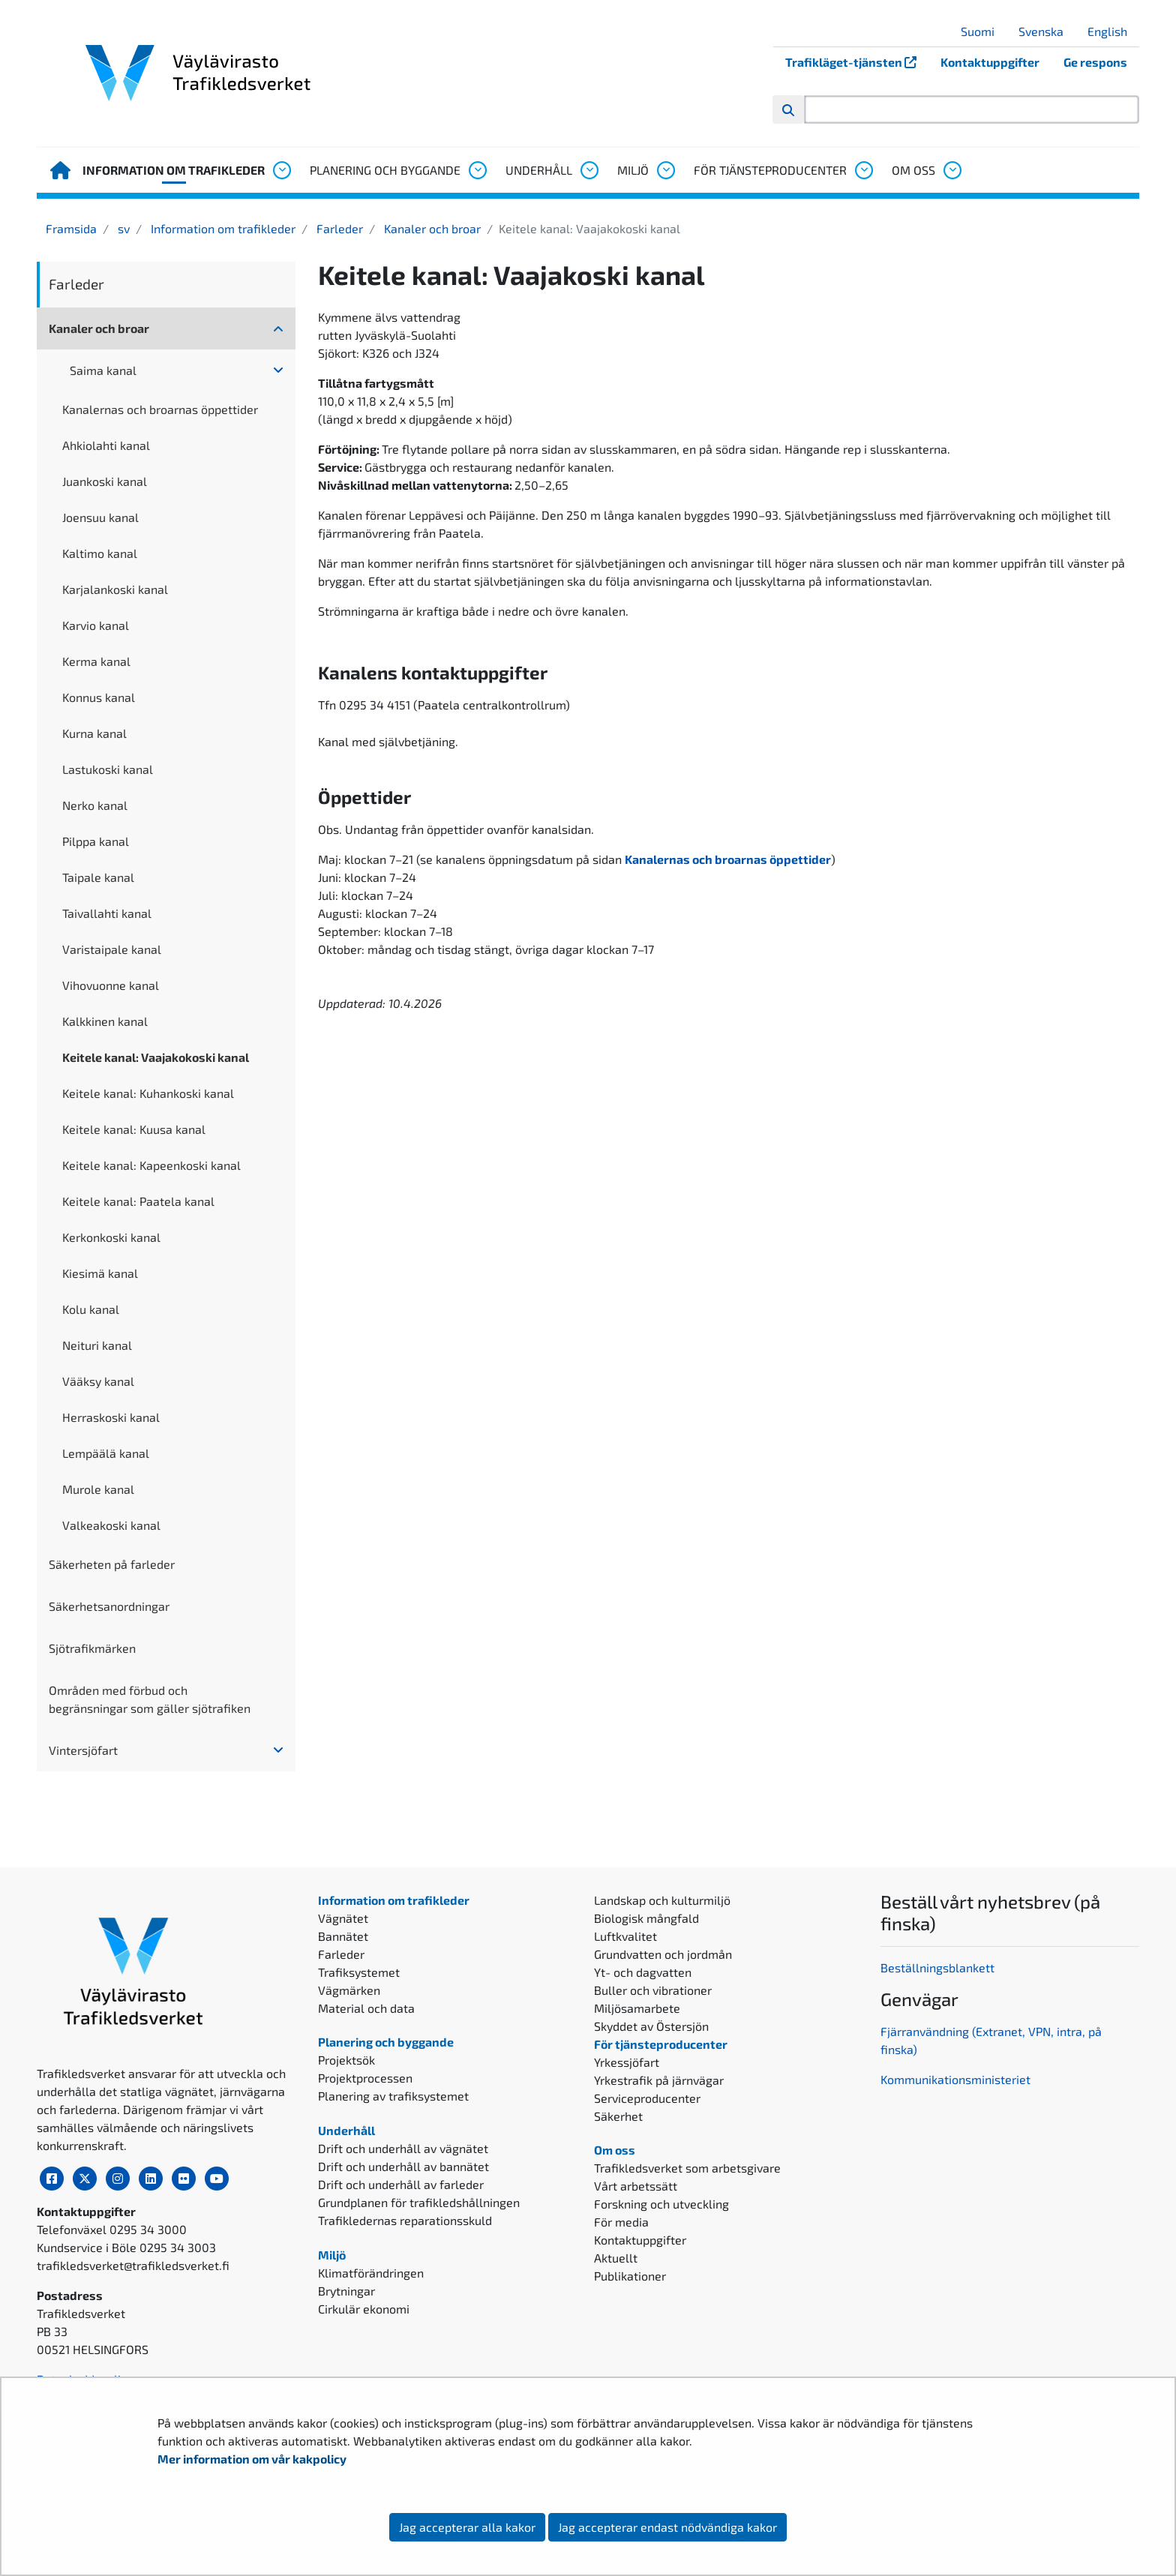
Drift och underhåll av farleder (401, 2184)
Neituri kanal (97, 1345)
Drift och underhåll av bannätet (403, 2166)
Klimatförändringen (371, 2273)
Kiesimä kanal (100, 1273)
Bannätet (343, 1936)
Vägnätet (343, 1918)
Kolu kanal (90, 1309)
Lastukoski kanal (107, 769)
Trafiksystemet (359, 1972)
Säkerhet (618, 2116)
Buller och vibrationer (653, 1990)
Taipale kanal (98, 877)
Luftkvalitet (625, 1936)
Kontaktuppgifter (990, 62)
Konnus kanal (98, 697)
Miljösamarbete (637, 2008)
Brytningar (346, 2291)
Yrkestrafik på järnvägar (659, 2080)
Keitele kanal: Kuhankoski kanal (148, 1093)
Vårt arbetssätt (635, 2186)
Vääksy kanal (98, 1381)
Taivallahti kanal (107, 913)
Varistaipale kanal (111, 949)
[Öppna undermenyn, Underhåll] (588, 170)
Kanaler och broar (431, 228)
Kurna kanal (94, 733)
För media (621, 2222)
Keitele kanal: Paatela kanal (138, 1201)
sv (122, 228)
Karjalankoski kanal (115, 589)
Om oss (913, 170)
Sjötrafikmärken (92, 1648)
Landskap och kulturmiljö (662, 1900)
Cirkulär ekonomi (364, 2309)
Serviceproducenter (647, 2098)
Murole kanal (98, 1489)
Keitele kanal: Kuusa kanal (134, 1129)
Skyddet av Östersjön (651, 2026)
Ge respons (1095, 62)
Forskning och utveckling (661, 2204)
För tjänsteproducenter (770, 170)
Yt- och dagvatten (643, 1972)
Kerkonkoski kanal (111, 1237)
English (1113, 31)
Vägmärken (349, 1990)
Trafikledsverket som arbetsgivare (687, 2168)
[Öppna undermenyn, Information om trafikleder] (281, 170)
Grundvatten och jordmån (663, 1954)
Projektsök (346, 2060)
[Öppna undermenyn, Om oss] (951, 170)
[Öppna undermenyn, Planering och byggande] (477, 170)
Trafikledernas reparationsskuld (405, 2220)
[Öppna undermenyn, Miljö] (665, 170)
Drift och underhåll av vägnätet (403, 2148)
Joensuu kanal (100, 517)
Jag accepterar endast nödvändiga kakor (667, 2527)
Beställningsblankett (939, 1967)
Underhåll (539, 170)
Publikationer (630, 2276)
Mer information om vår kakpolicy (253, 2459)
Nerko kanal (95, 805)
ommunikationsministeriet (958, 2079)
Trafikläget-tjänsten (856, 62)
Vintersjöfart (83, 1750)
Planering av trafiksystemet (393, 2096)
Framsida (71, 228)
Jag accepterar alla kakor (467, 2527)
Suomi (983, 31)
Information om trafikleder (173, 170)
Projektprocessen (365, 2078)
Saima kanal (103, 370)
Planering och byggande (385, 170)
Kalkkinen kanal (105, 1021)
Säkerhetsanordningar (109, 1606)
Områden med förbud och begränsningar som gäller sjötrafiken (149, 1699)
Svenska (1047, 31)
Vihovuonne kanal (110, 985)
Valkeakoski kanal (111, 1525)
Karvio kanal (95, 625)
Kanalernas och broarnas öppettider (160, 409)
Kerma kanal (96, 661)
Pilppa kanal (95, 841)
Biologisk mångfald (646, 1918)
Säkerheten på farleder (112, 1564)
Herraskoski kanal (111, 1417)
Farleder (338, 228)
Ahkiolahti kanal (106, 445)
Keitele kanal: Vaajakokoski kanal (155, 1057)
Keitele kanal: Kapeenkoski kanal (151, 1165)
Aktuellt (616, 2258)
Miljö (633, 170)
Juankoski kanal (104, 481)
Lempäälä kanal (105, 1453)
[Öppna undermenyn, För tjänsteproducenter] (863, 170)
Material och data (366, 2008)
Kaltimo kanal (99, 553)
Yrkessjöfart (626, 2062)
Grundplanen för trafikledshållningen (419, 2202)
